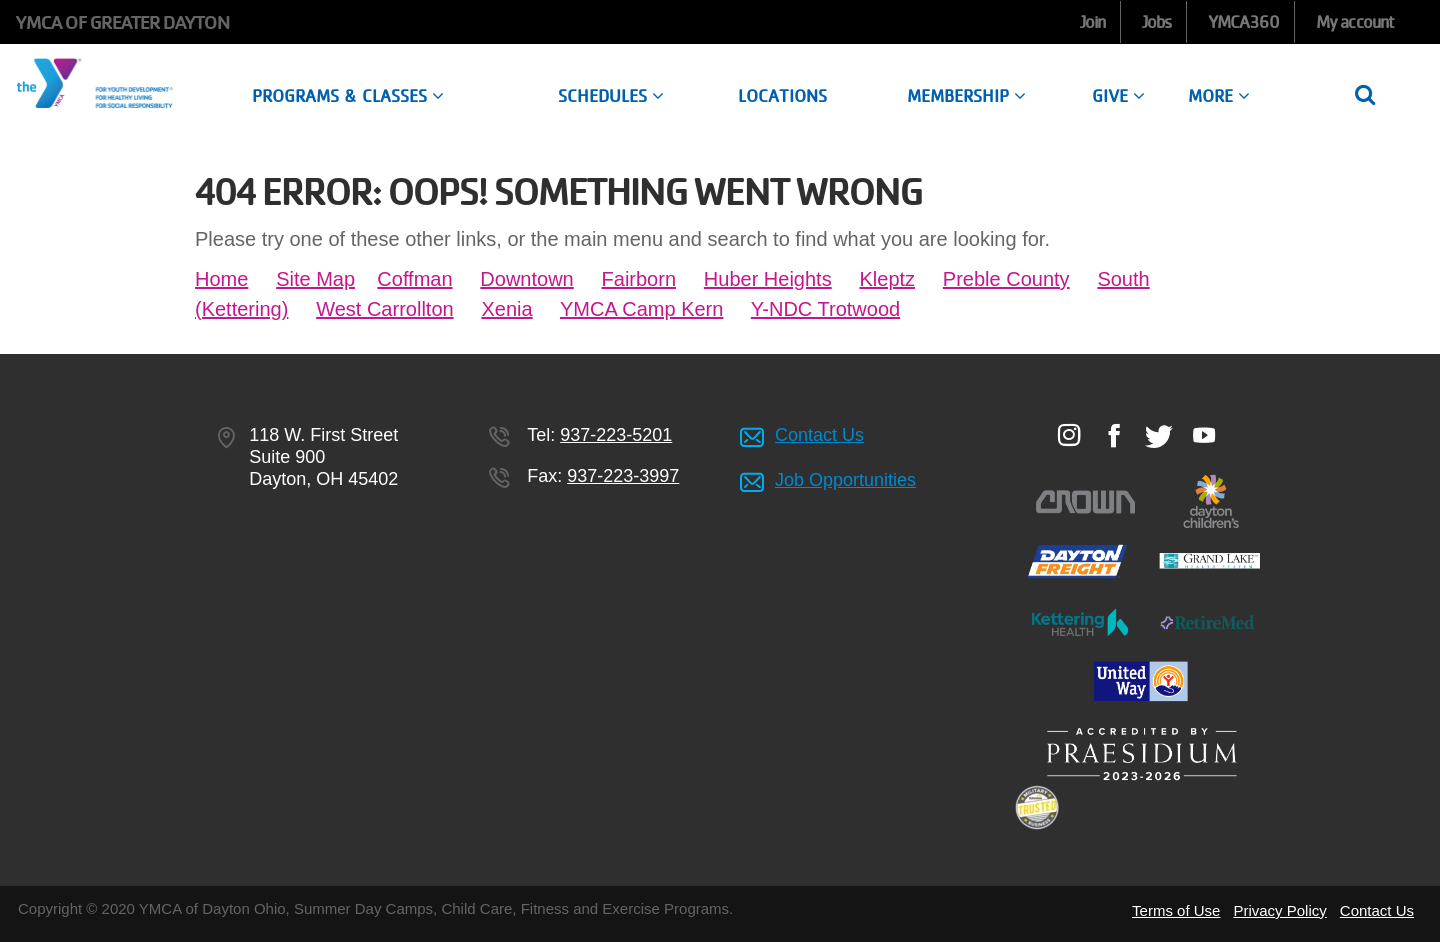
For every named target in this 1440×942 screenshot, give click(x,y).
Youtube (1203, 435)
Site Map (315, 279)
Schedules (611, 96)
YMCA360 (1244, 22)
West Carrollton (384, 309)
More (1219, 96)
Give (1118, 96)
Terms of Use (1176, 910)
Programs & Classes (348, 96)
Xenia (506, 309)
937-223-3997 (623, 476)
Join (1092, 22)
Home (221, 279)
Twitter (1158, 436)
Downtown (526, 279)
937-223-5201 (616, 435)
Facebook (1113, 435)
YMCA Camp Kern (641, 309)
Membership (966, 96)
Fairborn (639, 279)
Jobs (1156, 22)
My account (1355, 22)
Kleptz (887, 279)
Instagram (1068, 435)
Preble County (1006, 279)
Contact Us (819, 435)
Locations (782, 96)
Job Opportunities (845, 480)
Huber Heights (768, 279)
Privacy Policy (1279, 910)
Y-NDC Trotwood (825, 309)
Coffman (414, 279)
